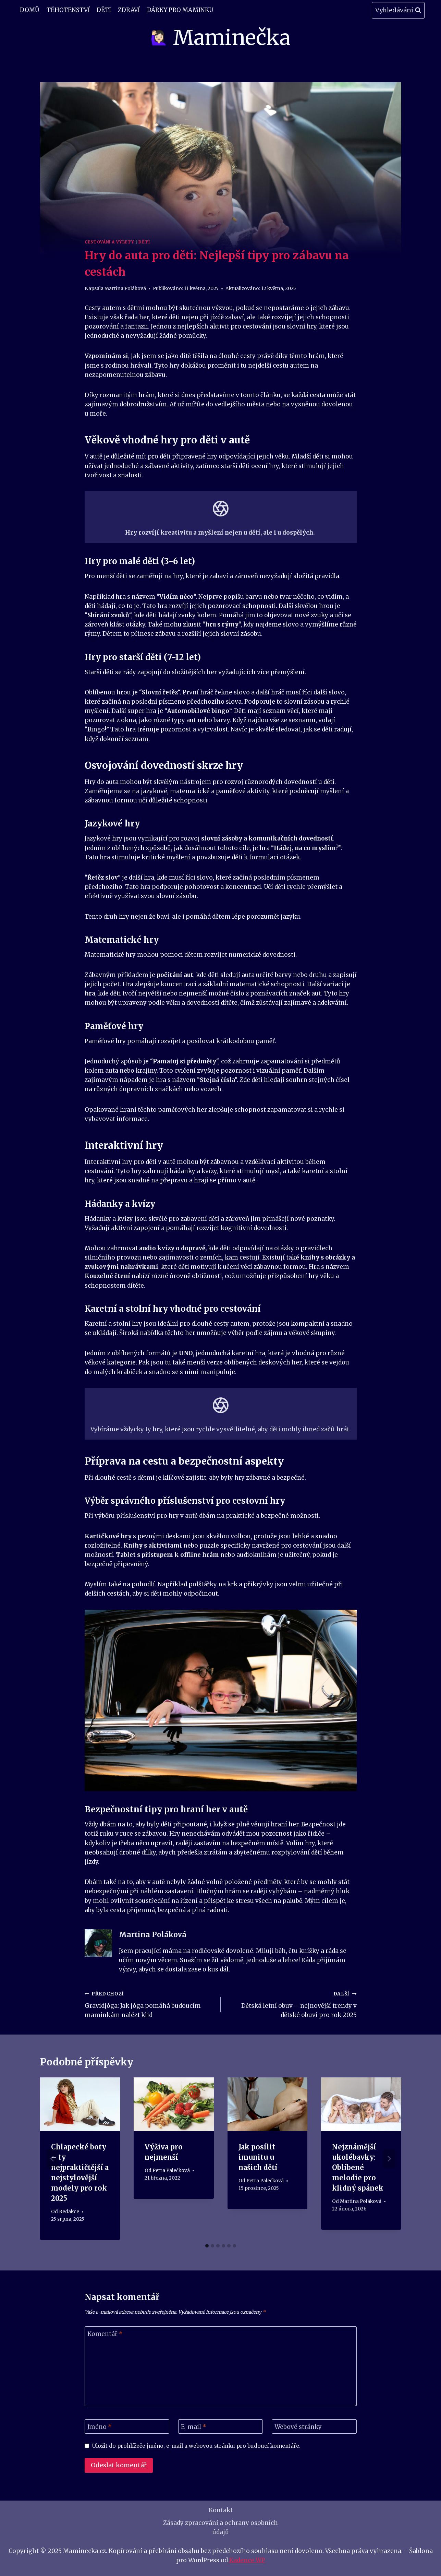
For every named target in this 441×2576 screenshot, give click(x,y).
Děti (104, 10)
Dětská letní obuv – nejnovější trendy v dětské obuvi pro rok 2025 (291, 2004)
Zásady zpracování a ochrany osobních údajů (220, 2527)
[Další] (389, 2158)
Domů (29, 10)
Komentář (105, 2334)
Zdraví (129, 10)
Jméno (99, 2427)
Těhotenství (68, 10)
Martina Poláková (125, 288)
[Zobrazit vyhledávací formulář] (398, 10)
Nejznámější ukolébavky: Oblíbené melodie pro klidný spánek (357, 2167)
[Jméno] (127, 2426)
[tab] (207, 2245)
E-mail (193, 2427)
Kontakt (221, 2510)
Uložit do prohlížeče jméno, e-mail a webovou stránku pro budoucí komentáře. (196, 2446)
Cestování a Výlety (109, 242)
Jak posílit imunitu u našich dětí (258, 2157)
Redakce (69, 2212)
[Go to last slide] (52, 2158)
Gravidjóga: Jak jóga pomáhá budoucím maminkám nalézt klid (150, 2004)
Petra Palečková (171, 2170)
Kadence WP (247, 2560)
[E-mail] (220, 2426)
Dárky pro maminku (180, 10)
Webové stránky (298, 2427)
